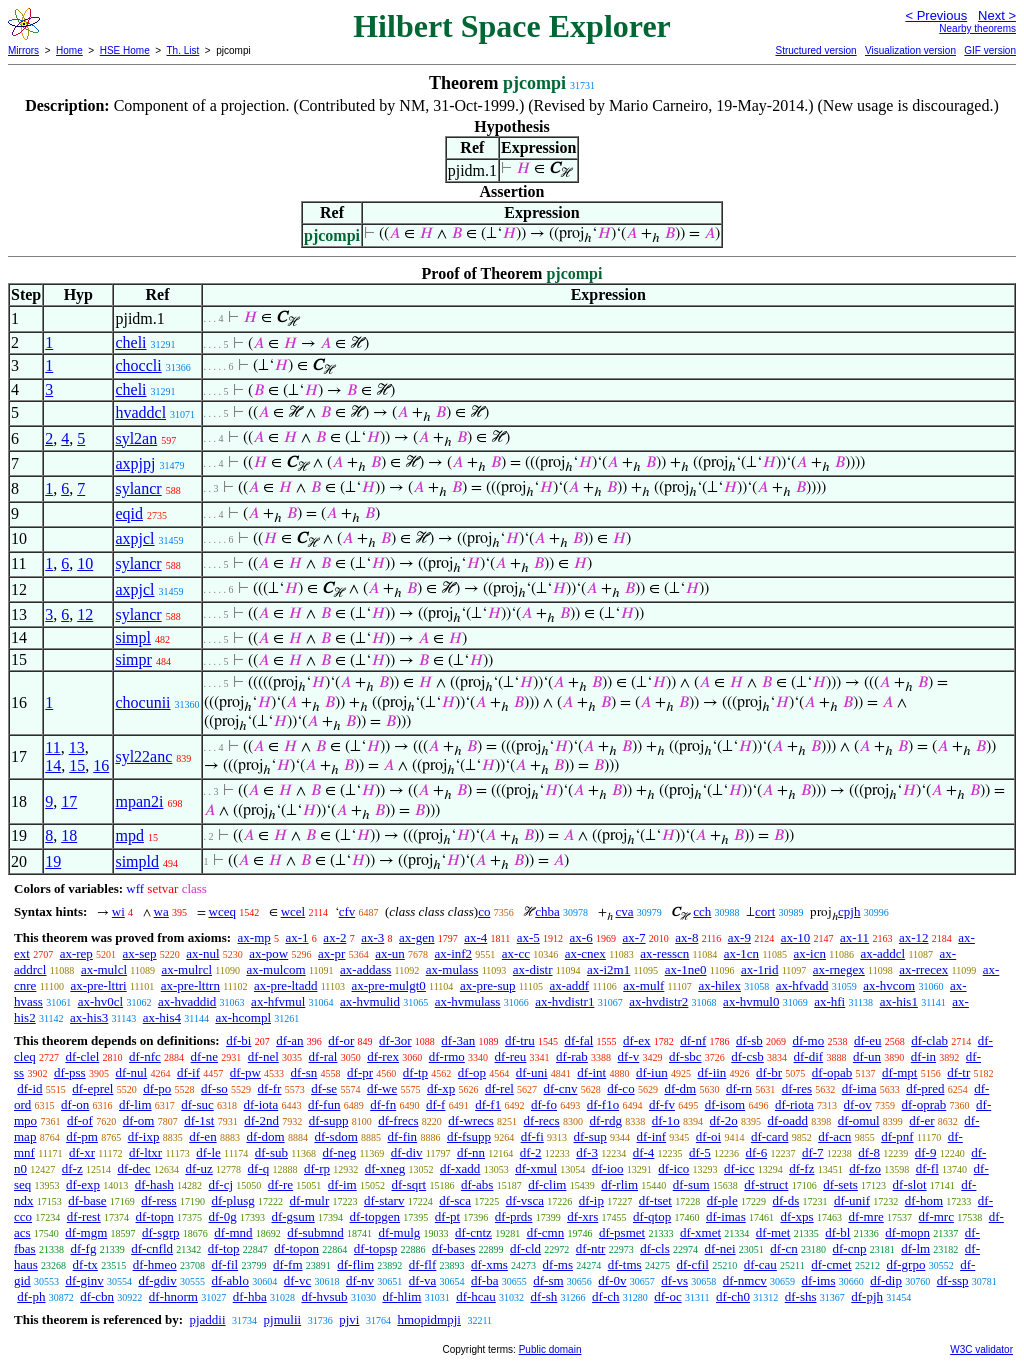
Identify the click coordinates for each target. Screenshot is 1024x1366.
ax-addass (365, 969)
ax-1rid (760, 969)
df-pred (925, 1088)
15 (77, 765)
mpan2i (139, 801)
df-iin (711, 1072)
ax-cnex (585, 953)
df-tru (520, 1040)
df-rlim (619, 1184)
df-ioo (608, 1168)
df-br (769, 1072)
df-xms (489, 1264)
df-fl (927, 1168)
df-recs (542, 1120)
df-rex (383, 1056)
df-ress (158, 1200)
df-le (208, 1152)
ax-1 (297, 937)
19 (53, 861)
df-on (75, 1104)
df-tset (655, 1200)
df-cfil (692, 1264)
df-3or (395, 1040)
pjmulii (283, 1319)
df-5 (700, 1152)
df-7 (813, 1152)
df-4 (644, 1152)
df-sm (548, 1280)
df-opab (832, 1072)
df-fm (288, 1264)
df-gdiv (157, 1280)
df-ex (636, 1040)
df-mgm (86, 1232)
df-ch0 (733, 1296)
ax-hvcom (889, 985)
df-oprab (924, 1104)
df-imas (726, 1216)
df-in (923, 1056)
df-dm (680, 1088)
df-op (472, 1072)
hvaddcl (140, 412)
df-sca (455, 1200)
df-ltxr (145, 1152)
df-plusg (232, 1200)
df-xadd (460, 1168)
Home (69, 50)
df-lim (135, 1104)
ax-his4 (162, 1017)
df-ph (31, 1296)
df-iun (652, 1072)
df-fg (83, 1248)
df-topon (296, 1248)
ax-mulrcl (186, 969)
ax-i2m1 (608, 969)
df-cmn (546, 1232)
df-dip (886, 1280)
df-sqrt (408, 1184)
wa (161, 911)
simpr (133, 659)
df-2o (724, 1120)
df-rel (499, 1088)
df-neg (339, 1152)
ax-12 (914, 937)
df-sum (691, 1184)
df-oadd (787, 1120)
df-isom (725, 1104)
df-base (87, 1200)
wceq (222, 911)
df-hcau (476, 1296)
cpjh (849, 911)
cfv (347, 911)
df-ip (591, 1200)
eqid (129, 513)
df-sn (304, 1072)
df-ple (722, 1200)
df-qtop (652, 1216)
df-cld (525, 1248)
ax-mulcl (104, 969)
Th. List (183, 50)
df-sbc (685, 1056)
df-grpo (905, 1264)
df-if (188, 1072)
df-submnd (315, 1232)
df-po (157, 1088)
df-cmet (831, 1264)
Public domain (550, 1349)
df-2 (531, 1152)
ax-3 (372, 937)
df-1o (666, 1120)
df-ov (858, 1104)
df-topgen (375, 1216)
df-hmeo (155, 1264)
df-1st (199, 1120)
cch (702, 911)
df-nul (131, 1072)
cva (625, 911)
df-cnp (850, 1248)
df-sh (544, 1296)
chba (547, 911)
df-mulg (399, 1232)
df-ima (859, 1088)
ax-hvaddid (187, 1001)
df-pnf (897, 1136)
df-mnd (233, 1232)
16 (101, 765)
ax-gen (416, 937)
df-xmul (536, 1168)
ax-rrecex (923, 969)
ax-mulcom (275, 969)
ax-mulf (643, 985)
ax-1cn (741, 953)
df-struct (766, 1184)
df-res (797, 1088)
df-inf (652, 1136)
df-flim (355, 1264)
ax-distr (533, 969)
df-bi (238, 1040)
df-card (770, 1136)
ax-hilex (719, 985)
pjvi (349, 1319)
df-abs (477, 1184)
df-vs (674, 1280)
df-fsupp (469, 1136)
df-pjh (867, 1296)
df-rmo (447, 1056)
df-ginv (84, 1280)
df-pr (360, 1072)
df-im (342, 1184)
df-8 (869, 1152)
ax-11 (854, 937)
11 (52, 747)
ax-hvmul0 (751, 1001)
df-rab (572, 1056)
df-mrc (936, 1216)
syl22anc (143, 756)
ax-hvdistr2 (658, 1001)
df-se (324, 1088)
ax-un (390, 953)
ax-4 (475, 937)
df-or (341, 1040)
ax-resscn (664, 953)
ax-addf (569, 985)
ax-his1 (899, 1001)
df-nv (360, 1280)
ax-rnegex (839, 969)
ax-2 (334, 937)
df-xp (441, 1088)
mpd (129, 835)
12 (85, 614)
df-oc (667, 1296)
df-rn (739, 1088)
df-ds (785, 1200)
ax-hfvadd (802, 985)
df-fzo (865, 1168)
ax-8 (686, 937)
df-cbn (97, 1296)
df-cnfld (152, 1248)
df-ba (484, 1280)
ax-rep (76, 953)
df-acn (834, 1136)
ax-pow (268, 953)
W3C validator (981, 1349)
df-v (629, 1056)
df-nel (263, 1056)
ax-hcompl (243, 1017)
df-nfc (145, 1056)
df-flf (422, 1264)
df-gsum (292, 1216)
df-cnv (561, 1088)
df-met (773, 1232)
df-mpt (899, 1072)
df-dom (265, 1136)
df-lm (915, 1248)
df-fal (578, 1040)
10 (85, 563)
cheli (130, 342)
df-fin (403, 1136)
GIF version (990, 50)
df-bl (837, 1232)
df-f (436, 1104)
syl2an (136, 438)
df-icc (739, 1168)
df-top (224, 1248)
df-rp (317, 1168)
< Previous (936, 15)
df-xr (82, 1152)
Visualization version (910, 50)
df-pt (447, 1216)
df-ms (558, 1264)
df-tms (625, 1264)
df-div (407, 1152)
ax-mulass (452, 969)
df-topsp (375, 1248)
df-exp (83, 1184)
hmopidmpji (429, 1319)
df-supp (329, 1120)
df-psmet (622, 1232)
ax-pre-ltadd (286, 985)
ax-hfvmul (278, 1001)
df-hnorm (173, 1296)
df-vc (297, 1280)
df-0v (612, 1280)
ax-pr (331, 953)
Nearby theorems (977, 28)
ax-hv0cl (100, 1001)
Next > (997, 15)
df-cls (655, 1248)
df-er (921, 1120)
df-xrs (582, 1216)
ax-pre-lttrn (190, 985)
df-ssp (953, 1280)
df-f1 (488, 1104)
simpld (137, 861)
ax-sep (140, 953)
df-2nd (261, 1120)
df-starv (384, 1200)
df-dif (809, 1056)
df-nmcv (745, 1280)
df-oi (708, 1136)
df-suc (197, 1104)
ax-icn (810, 953)
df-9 (926, 1152)
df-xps (796, 1216)
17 (69, 801)
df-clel (82, 1056)
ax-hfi (829, 1001)
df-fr (270, 1088)
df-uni (532, 1072)
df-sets (840, 1184)
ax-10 (796, 937)
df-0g (223, 1216)
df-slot (910, 1184)
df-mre (865, 1216)
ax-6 (581, 937)
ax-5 (528, 937)
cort (765, 911)
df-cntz (473, 1232)
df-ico (673, 1168)
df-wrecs (470, 1120)
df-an (289, 1040)
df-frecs (398, 1120)
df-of (80, 1120)
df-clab (929, 1040)
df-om (139, 1120)
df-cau (760, 1264)
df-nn (471, 1152)
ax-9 (739, 937)
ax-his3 (89, 1017)
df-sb (749, 1040)
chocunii (142, 702)
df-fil (224, 1264)
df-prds (514, 1216)
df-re (280, 1184)
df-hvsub (324, 1296)
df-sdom (335, 1136)
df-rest (84, 1216)
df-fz (801, 1168)
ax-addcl (882, 953)
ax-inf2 (454, 953)
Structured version (815, 50)
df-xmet (700, 1232)
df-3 (587, 1152)
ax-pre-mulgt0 (388, 985)
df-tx (85, 1264)
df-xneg (385, 1168)
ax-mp (254, 937)
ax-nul (202, 953)
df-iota (261, 1104)
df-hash (154, 1184)
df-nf (693, 1040)
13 (77, 747)
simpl (133, 637)
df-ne (204, 1056)
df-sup (590, 1136)
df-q (259, 1168)
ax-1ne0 (686, 969)
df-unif (852, 1200)
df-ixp (144, 1136)
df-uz (198, 1168)
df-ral (323, 1056)
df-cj (221, 1184)
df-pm (82, 1136)
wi (118, 911)
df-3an (458, 1040)
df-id (29, 1088)
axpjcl (134, 538)
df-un (867, 1056)
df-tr (958, 1072)
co (484, 911)
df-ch (605, 1296)
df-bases (453, 1248)
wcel (293, 911)
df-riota (794, 1104)
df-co (620, 1088)
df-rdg (605, 1120)
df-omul (859, 1120)
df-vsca (525, 1200)
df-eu (867, 1040)
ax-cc (516, 953)
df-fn (383, 1104)
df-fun (324, 1104)
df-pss (70, 1072)
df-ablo (230, 1280)
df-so (214, 1088)
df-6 (757, 1152)
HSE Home (125, 50)
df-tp (415, 1072)
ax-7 (633, 937)
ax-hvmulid (370, 1001)
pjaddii (207, 1319)
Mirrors (23, 50)
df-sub (271, 1152)
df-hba (250, 1296)
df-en (202, 1136)
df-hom (924, 1200)
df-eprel (92, 1088)
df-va (422, 1280)
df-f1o (603, 1104)
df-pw (245, 1072)
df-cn (783, 1248)
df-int (591, 1072)
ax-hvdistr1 (564, 1001)
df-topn (154, 1216)
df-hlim (401, 1296)
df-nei (720, 1248)
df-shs (801, 1296)
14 (53, 765)
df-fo (544, 1104)
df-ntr (591, 1248)
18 (69, 835)
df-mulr (310, 1200)
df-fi (532, 1136)
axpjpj (135, 463)
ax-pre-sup (488, 985)
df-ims (819, 1280)
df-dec (133, 1168)
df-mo (808, 1040)
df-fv (662, 1104)
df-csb (747, 1056)
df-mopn (907, 1232)
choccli (138, 365)
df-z (72, 1168)
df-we (382, 1088)
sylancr (138, 488)
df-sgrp (161, 1232)
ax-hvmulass (468, 1001)
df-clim (547, 1184)
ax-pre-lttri (98, 985)
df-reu (511, 1056)
